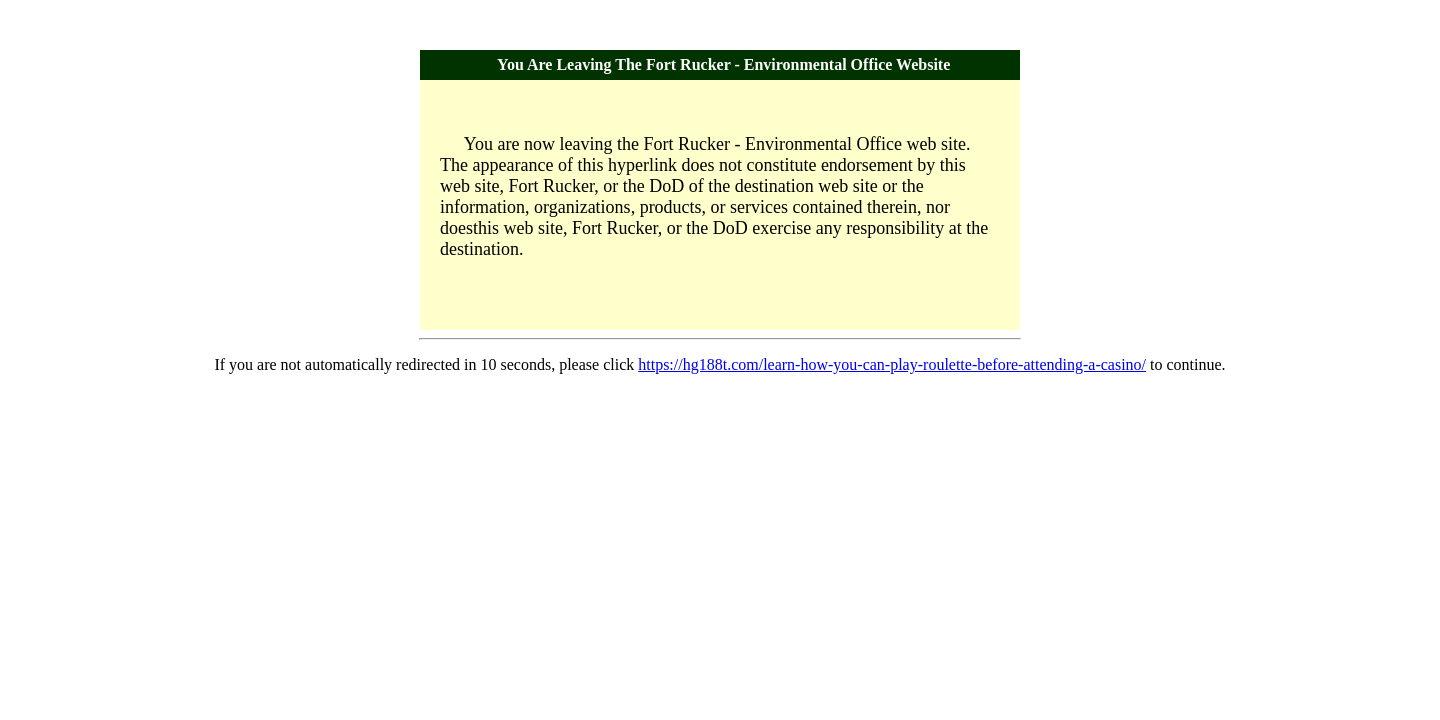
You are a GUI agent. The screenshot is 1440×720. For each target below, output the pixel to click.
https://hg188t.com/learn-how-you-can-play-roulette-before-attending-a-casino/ (892, 364)
